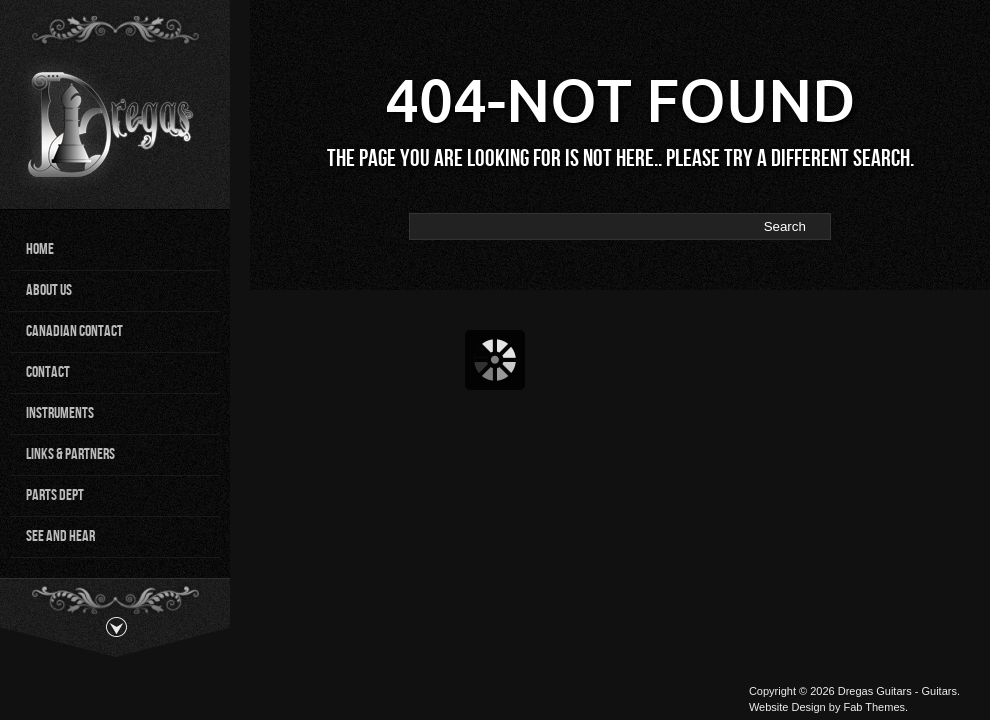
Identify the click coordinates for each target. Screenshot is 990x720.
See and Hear (60, 536)
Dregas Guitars (875, 691)
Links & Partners (70, 454)
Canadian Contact (74, 331)
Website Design (787, 707)
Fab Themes (874, 707)
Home (40, 249)
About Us (49, 290)
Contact (48, 372)
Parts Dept (55, 495)
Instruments (60, 413)
